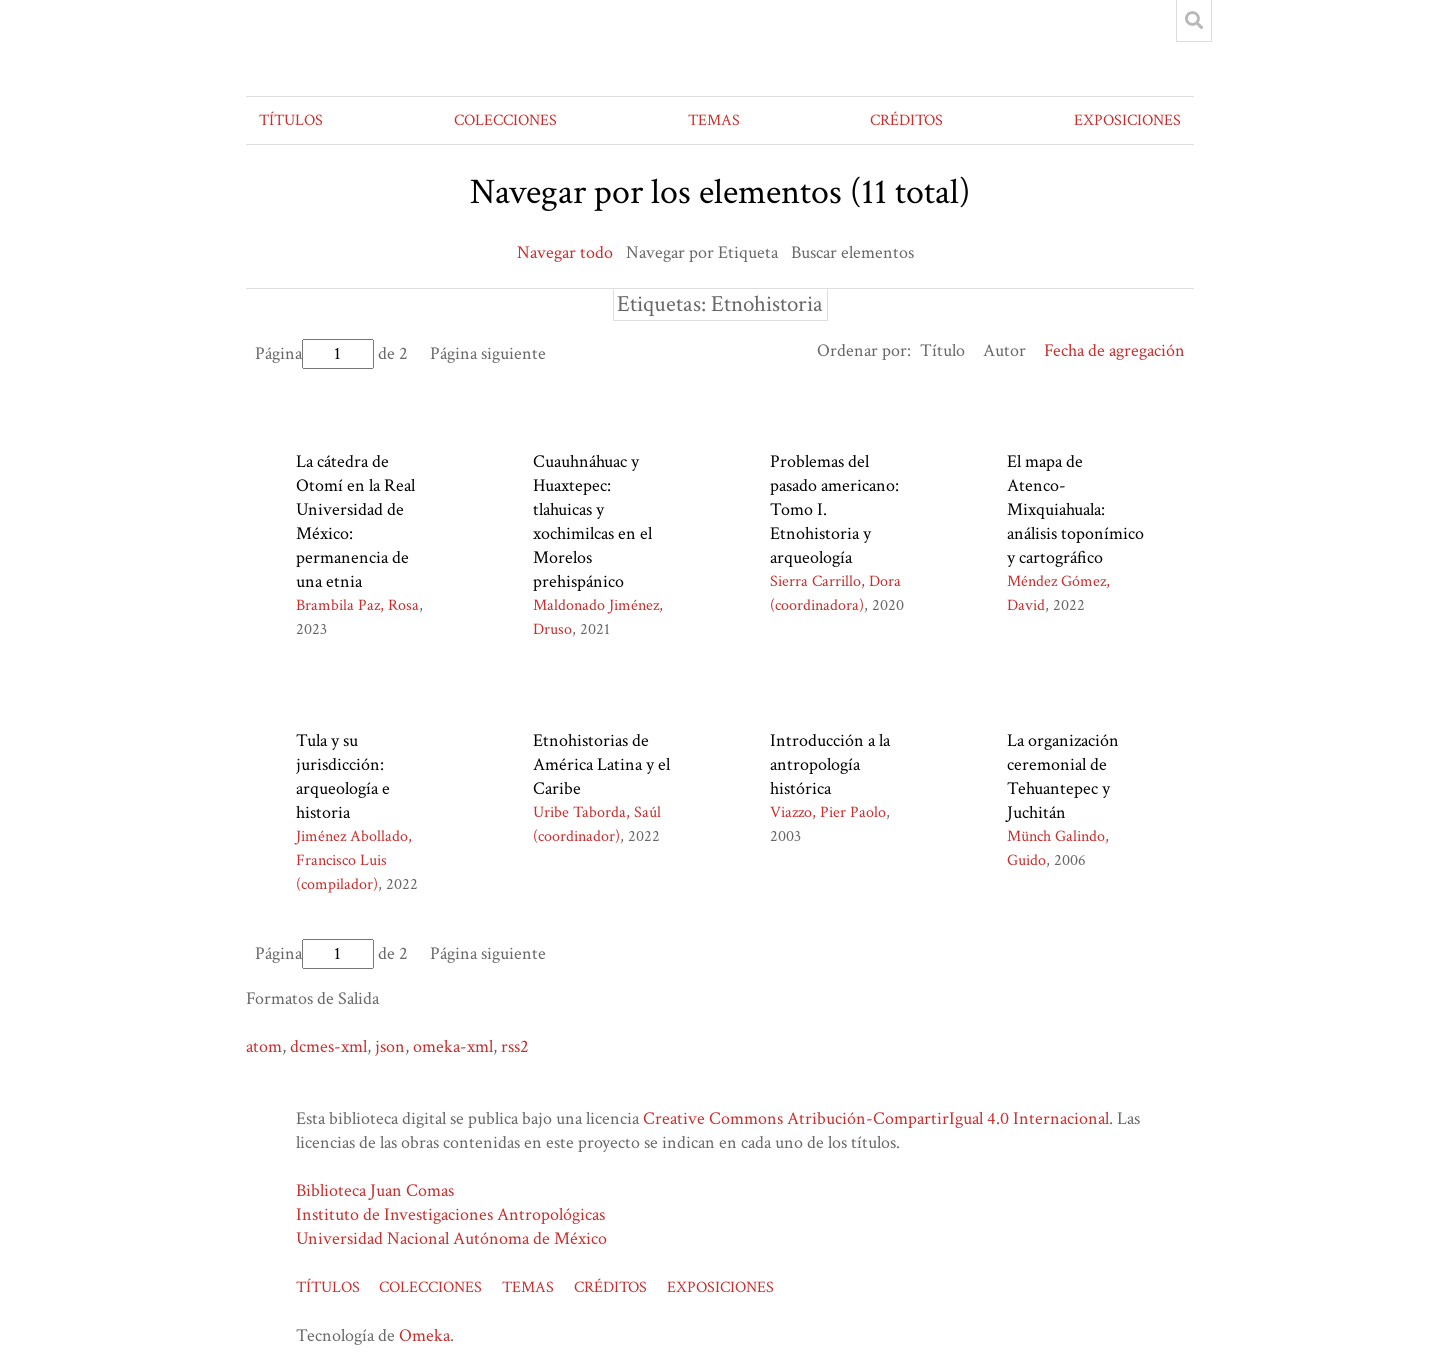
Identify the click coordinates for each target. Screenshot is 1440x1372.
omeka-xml (453, 1046)
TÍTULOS (291, 120)
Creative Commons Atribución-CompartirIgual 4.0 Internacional (876, 1118)
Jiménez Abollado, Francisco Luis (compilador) (354, 860)
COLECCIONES (505, 120)
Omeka (424, 1335)
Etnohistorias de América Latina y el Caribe (601, 764)
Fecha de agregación (1114, 350)
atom (264, 1046)
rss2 (515, 1046)
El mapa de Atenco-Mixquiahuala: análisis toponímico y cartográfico (1075, 509)
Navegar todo (565, 252)
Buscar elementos (852, 252)
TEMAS (714, 120)
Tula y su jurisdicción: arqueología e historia (343, 776)
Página (314, 353)
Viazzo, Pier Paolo (828, 812)
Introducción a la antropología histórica (830, 764)
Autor (1004, 350)
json (390, 1046)
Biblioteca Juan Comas (375, 1190)
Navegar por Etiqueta (702, 252)
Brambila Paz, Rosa (357, 605)
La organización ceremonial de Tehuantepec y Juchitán (1063, 776)
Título (942, 350)
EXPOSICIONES (1127, 120)
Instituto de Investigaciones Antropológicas (450, 1214)
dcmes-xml (328, 1046)
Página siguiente (488, 353)
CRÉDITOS (906, 120)
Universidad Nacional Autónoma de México (451, 1238)
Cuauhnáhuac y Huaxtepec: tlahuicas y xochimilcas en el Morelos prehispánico (592, 521)
